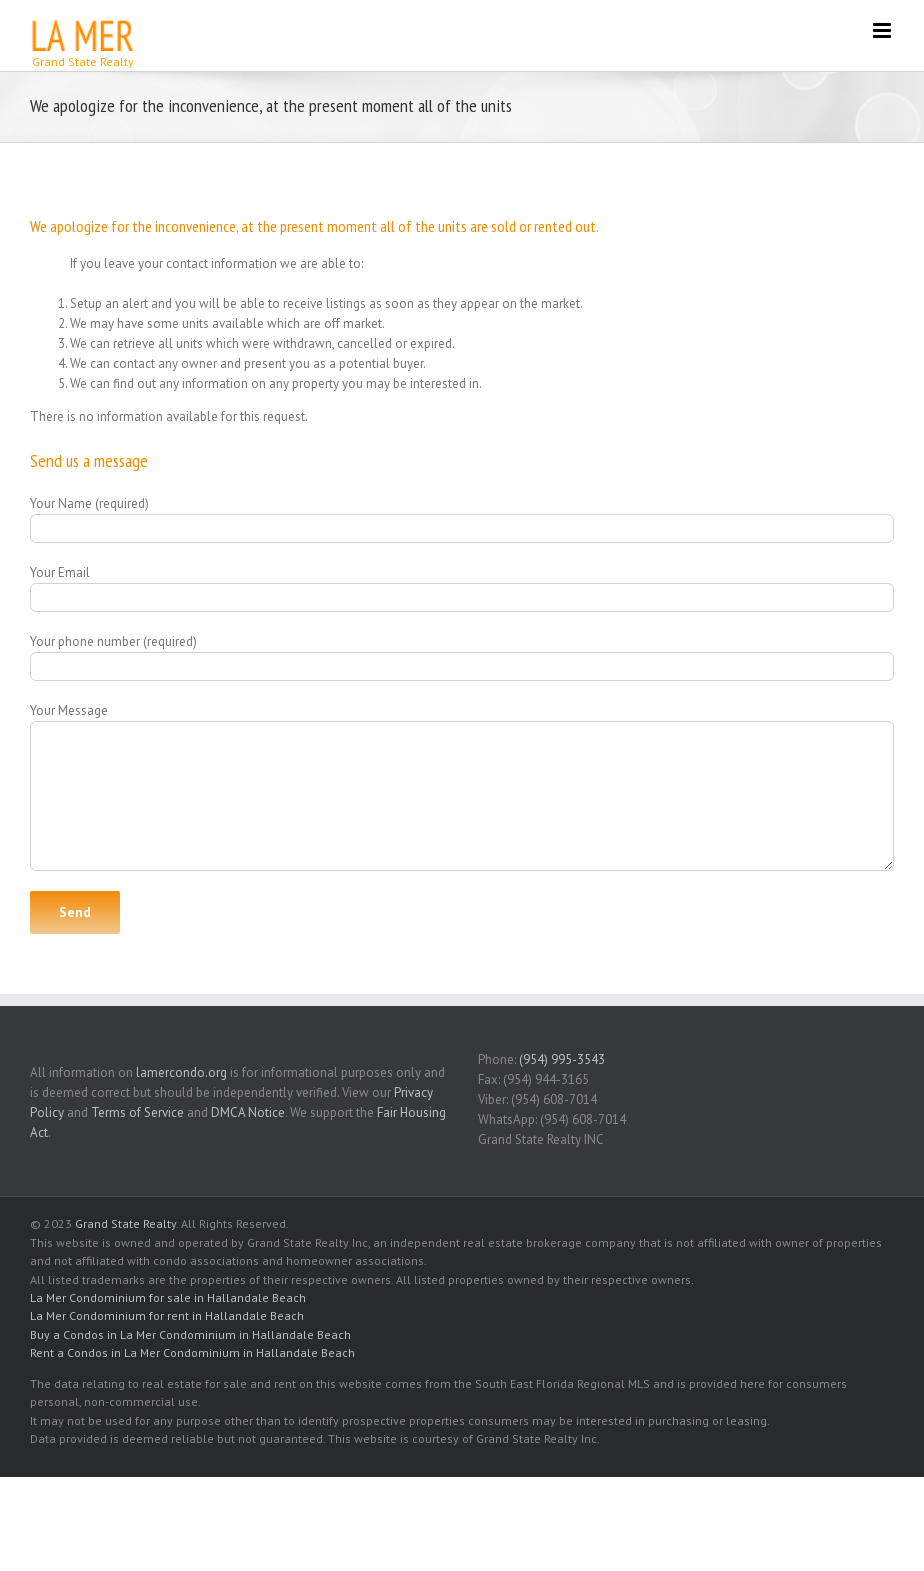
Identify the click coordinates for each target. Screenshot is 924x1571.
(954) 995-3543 (562, 1059)
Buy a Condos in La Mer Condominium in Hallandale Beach (190, 1334)
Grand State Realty (125, 1223)
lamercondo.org (181, 1072)
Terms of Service (137, 1112)
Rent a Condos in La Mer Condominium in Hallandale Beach (192, 1352)
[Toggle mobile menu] (883, 30)
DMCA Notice (248, 1112)
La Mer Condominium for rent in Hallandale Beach (167, 1315)
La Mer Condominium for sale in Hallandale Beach (168, 1297)
